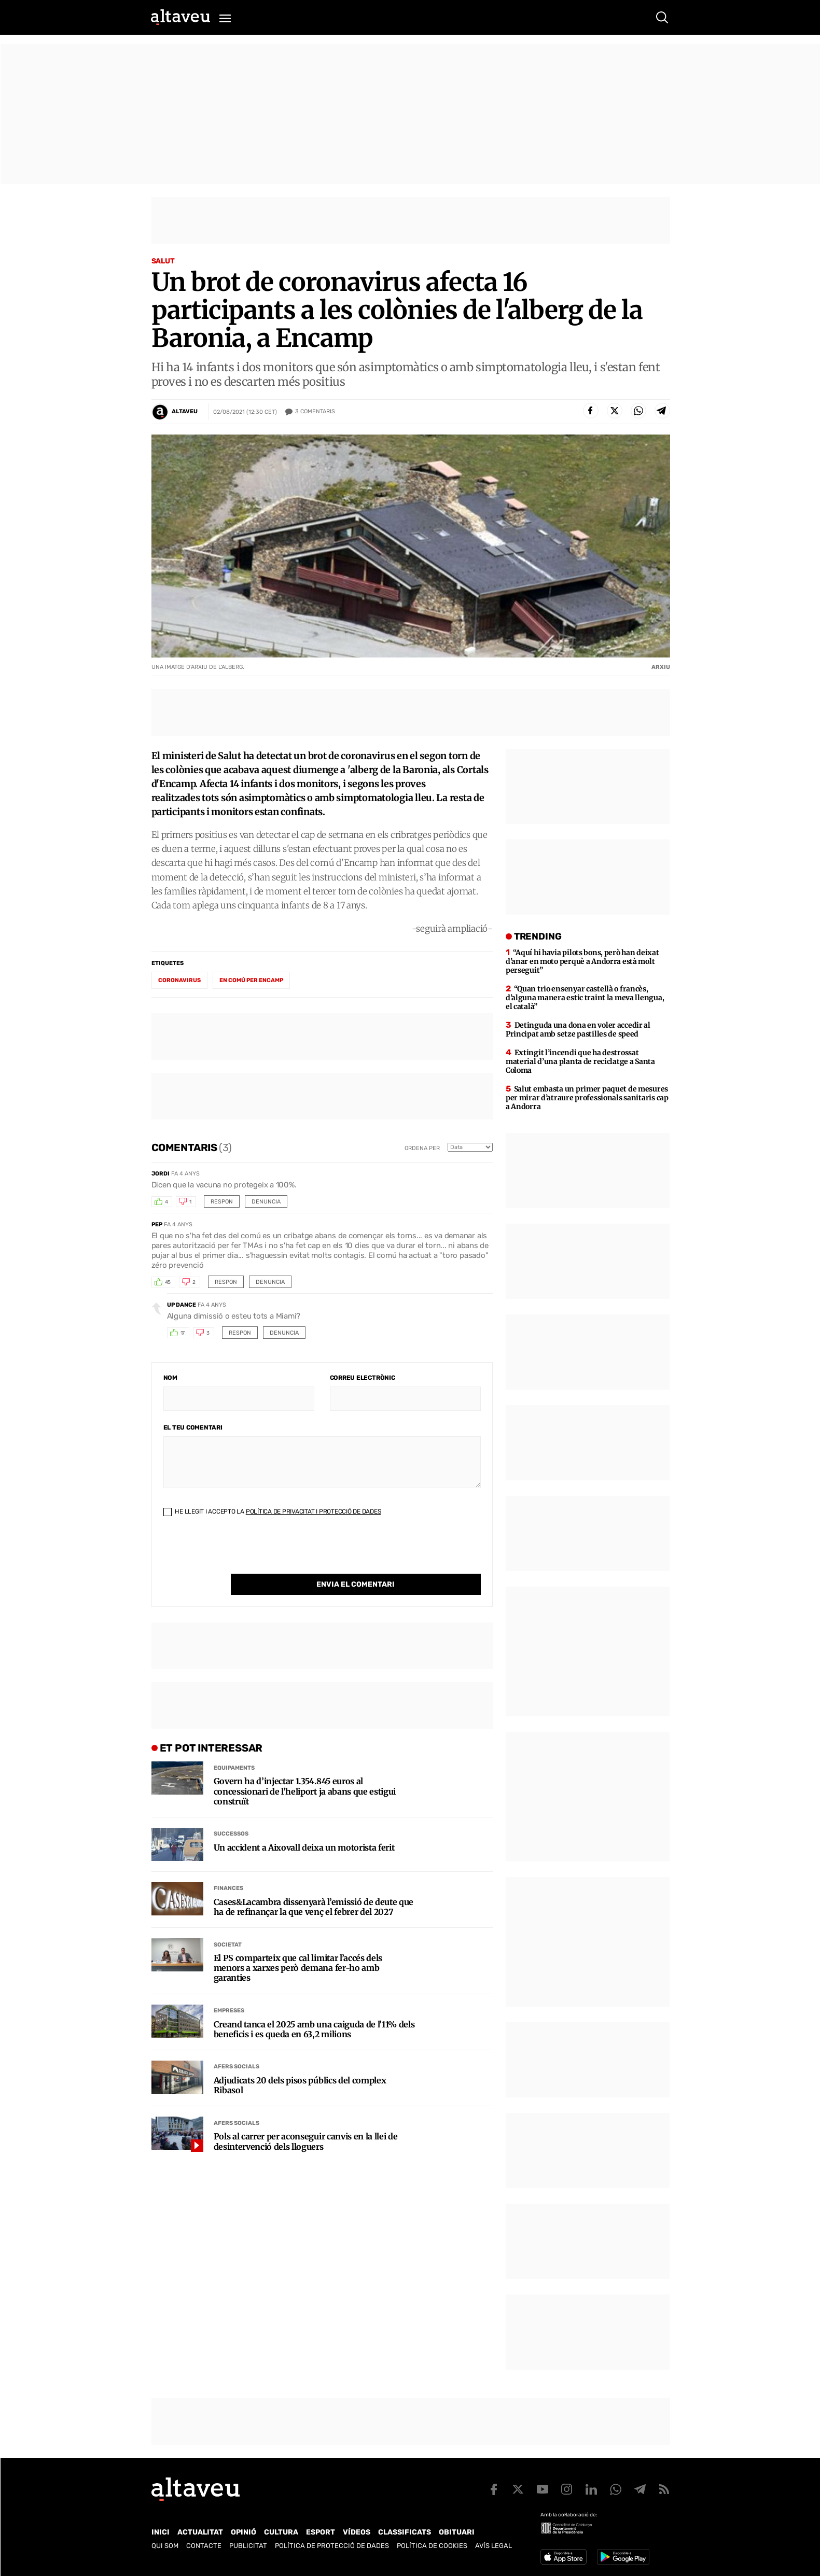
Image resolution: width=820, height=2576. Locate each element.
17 (182, 1333)
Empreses (229, 1989)
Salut (163, 261)
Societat (228, 1923)
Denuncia (266, 1201)
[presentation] (242, 1553)
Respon (222, 1201)
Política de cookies (432, 2546)
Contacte (203, 2546)
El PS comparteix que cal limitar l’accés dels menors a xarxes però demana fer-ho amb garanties (298, 1947)
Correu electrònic (362, 1377)
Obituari (457, 2532)
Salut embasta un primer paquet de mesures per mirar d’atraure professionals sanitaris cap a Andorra (587, 1097)
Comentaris (315, 411)
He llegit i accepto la (272, 1511)
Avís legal (493, 2546)
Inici (160, 2532)
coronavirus (179, 980)
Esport (320, 2532)
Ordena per (422, 1148)
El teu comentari (193, 1427)
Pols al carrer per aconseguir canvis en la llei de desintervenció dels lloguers (306, 2120)
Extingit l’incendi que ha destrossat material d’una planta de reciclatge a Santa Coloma (580, 1061)
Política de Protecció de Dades (332, 2546)
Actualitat (200, 2532)
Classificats (404, 2532)
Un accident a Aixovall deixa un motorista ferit (304, 1826)
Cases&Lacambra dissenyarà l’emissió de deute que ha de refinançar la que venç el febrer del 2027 (314, 1886)
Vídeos (356, 2532)
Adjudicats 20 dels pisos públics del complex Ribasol (300, 2064)
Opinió (243, 2532)
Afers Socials (236, 2045)
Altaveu (185, 411)
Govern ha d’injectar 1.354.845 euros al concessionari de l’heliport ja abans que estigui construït (305, 1770)
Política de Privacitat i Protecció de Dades (313, 1511)
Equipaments (234, 1746)
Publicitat (248, 2546)
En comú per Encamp (251, 980)
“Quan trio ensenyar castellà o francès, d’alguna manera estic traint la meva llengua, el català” (585, 997)
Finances (228, 1867)
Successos (231, 1812)
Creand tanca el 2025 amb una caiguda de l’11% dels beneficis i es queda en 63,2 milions (314, 2008)
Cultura (281, 2532)
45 (168, 1282)
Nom (170, 1377)
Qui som (164, 2546)
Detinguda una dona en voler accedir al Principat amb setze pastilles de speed (578, 1029)
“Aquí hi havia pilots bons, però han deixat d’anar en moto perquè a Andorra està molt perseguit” (582, 961)
